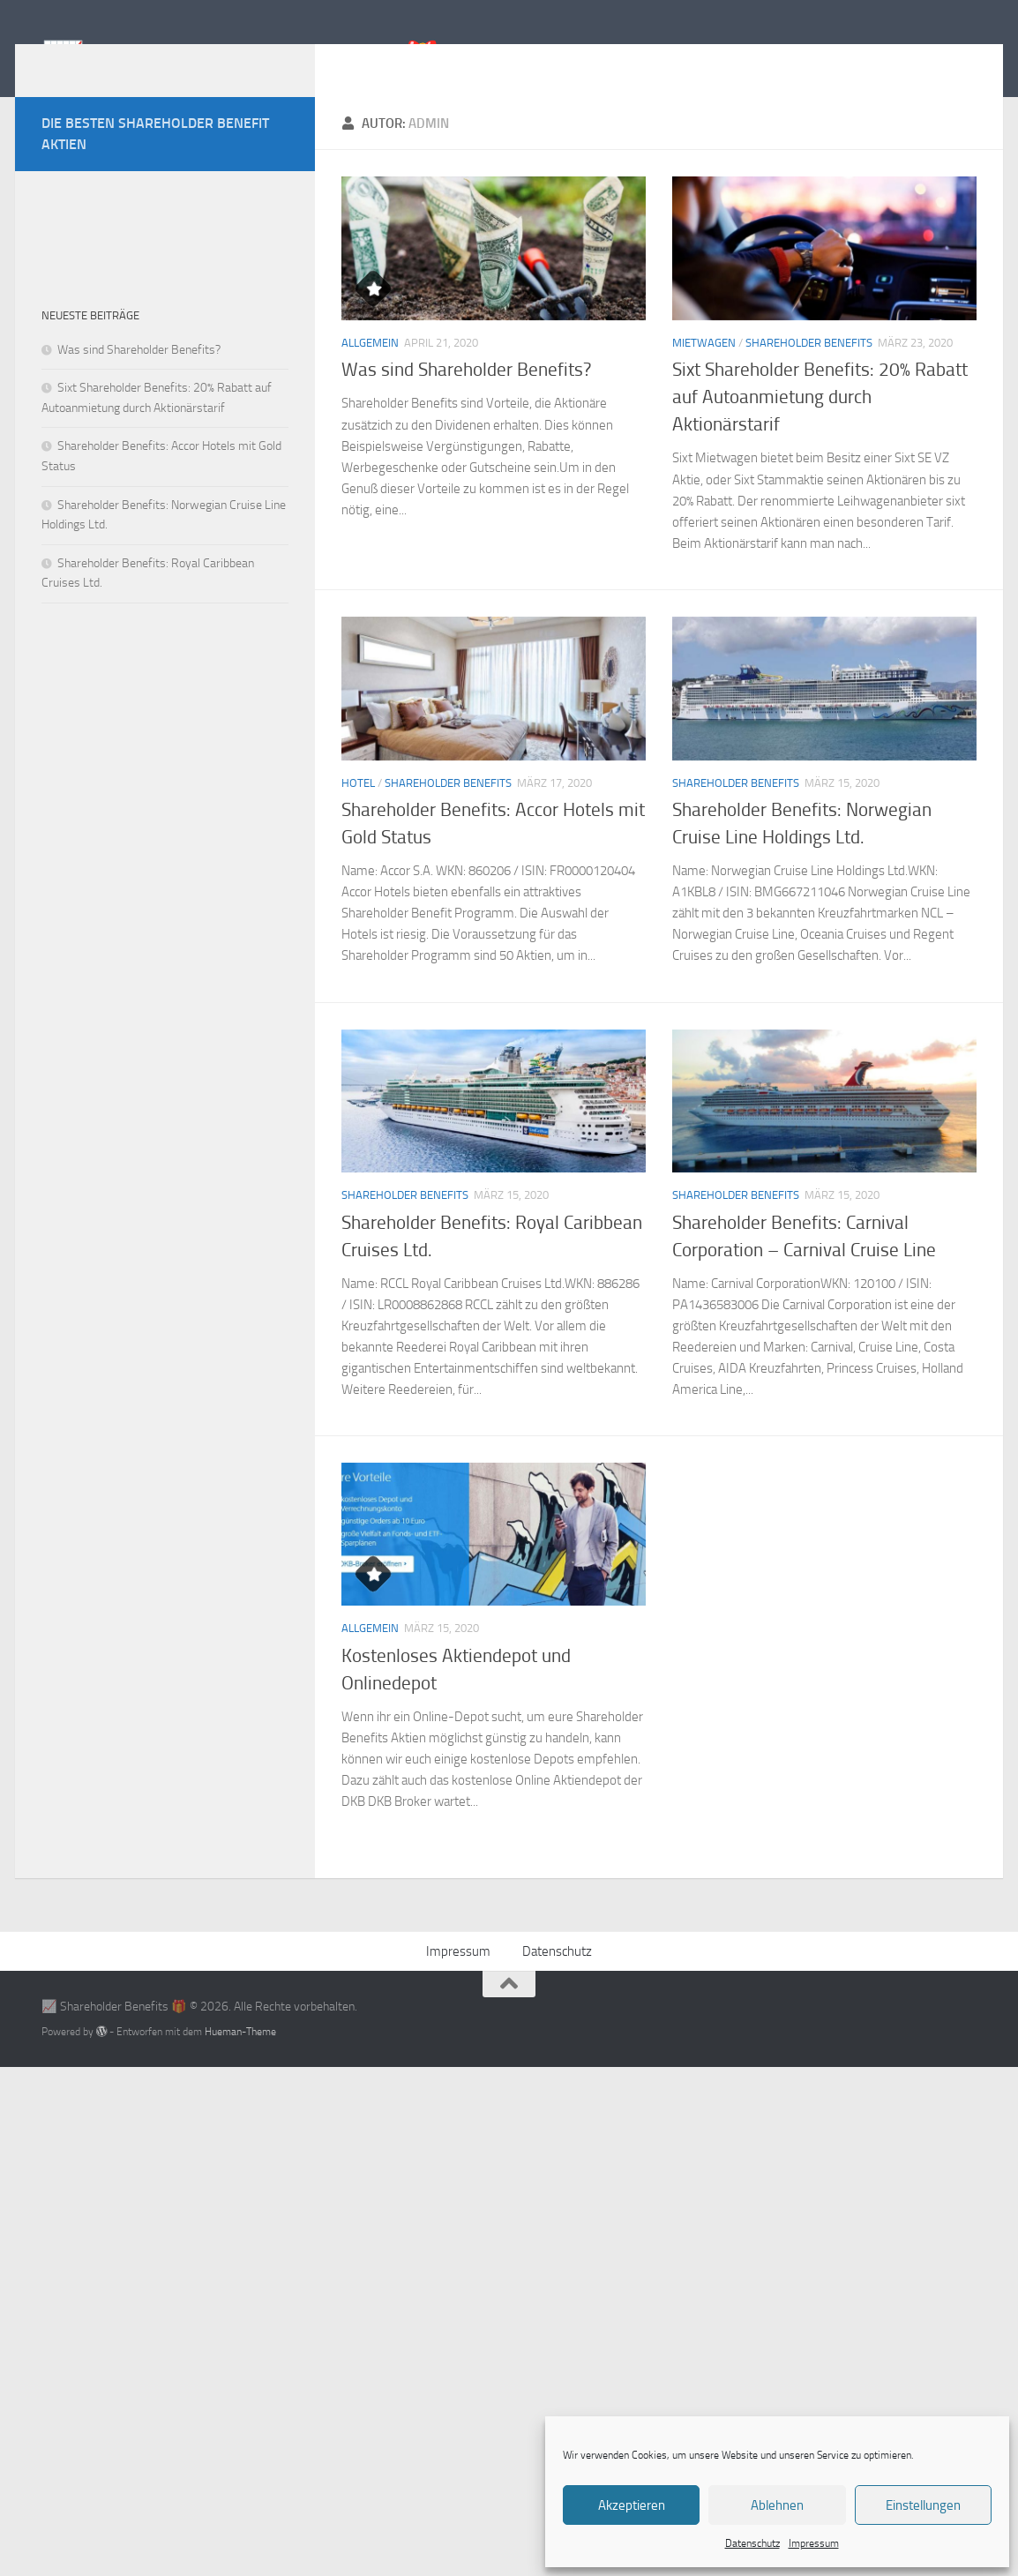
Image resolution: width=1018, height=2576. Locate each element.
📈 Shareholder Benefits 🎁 (242, 59)
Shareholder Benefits (808, 369)
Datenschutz (752, 2543)
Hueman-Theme (240, 2057)
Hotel (358, 809)
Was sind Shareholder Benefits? (466, 396)
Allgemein (370, 369)
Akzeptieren (631, 2505)
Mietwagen (704, 369)
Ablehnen (777, 2505)
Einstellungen (923, 2505)
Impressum (814, 2543)
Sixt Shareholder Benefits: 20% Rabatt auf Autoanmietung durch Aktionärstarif (820, 423)
